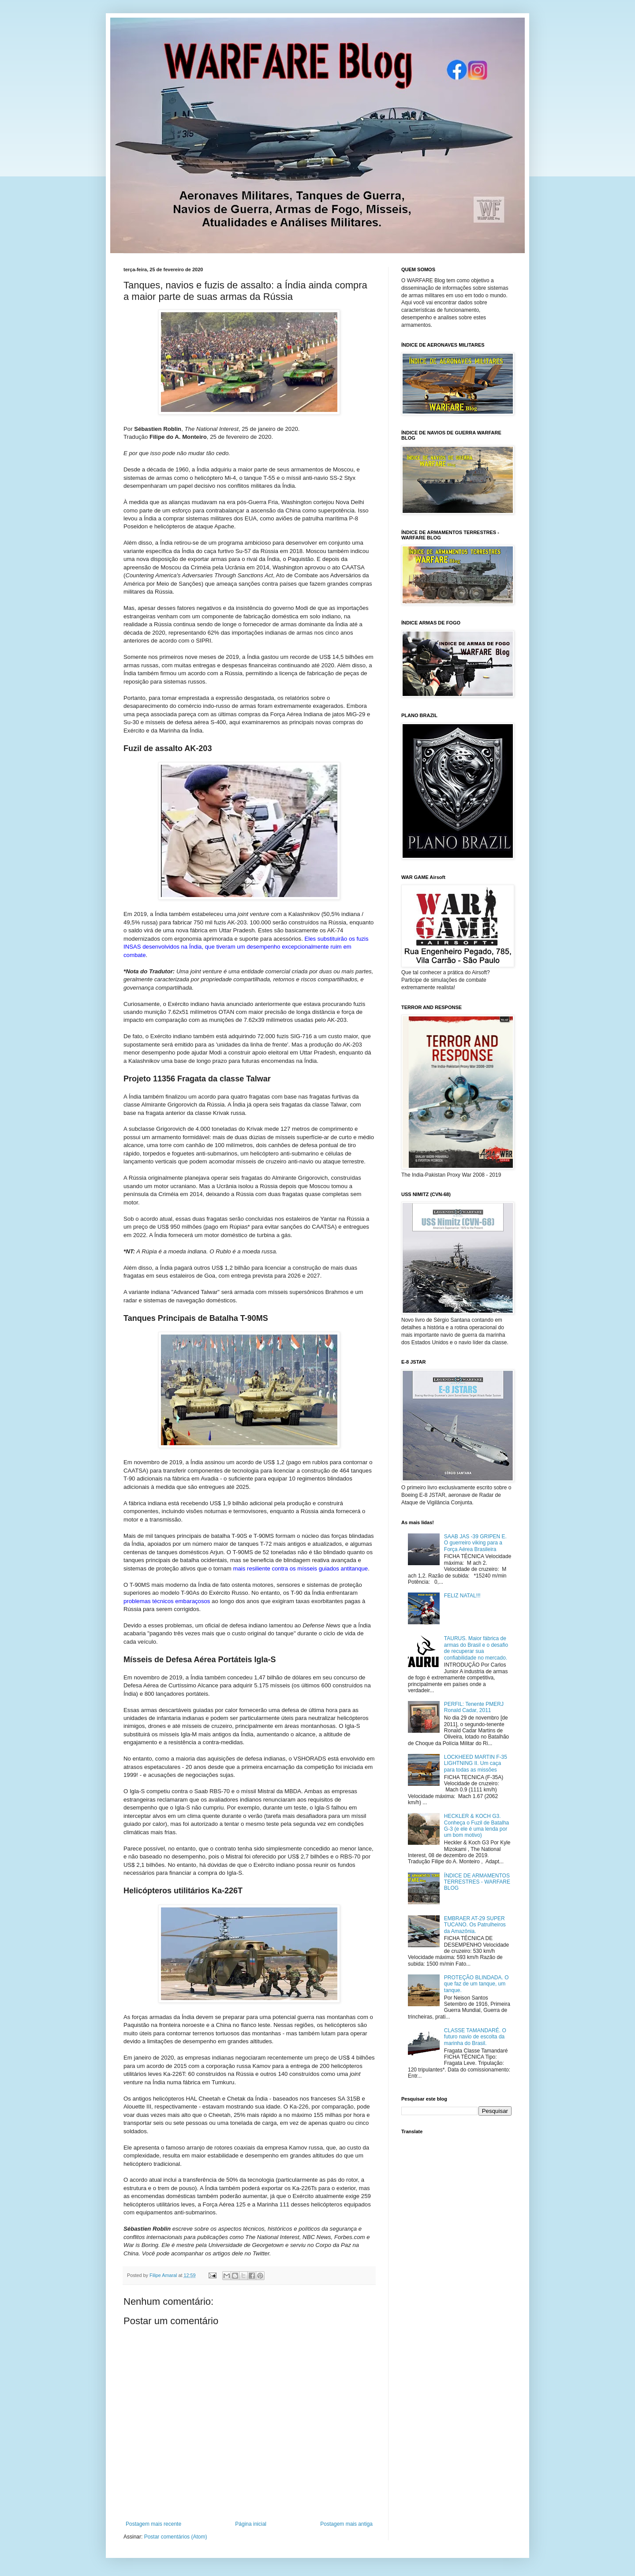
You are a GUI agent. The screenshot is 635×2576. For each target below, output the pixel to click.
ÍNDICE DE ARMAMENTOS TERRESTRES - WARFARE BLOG (477, 1882)
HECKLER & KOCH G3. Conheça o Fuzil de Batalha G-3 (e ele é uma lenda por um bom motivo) (476, 1825)
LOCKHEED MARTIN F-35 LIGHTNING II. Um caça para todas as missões (475, 1763)
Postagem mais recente (153, 2524)
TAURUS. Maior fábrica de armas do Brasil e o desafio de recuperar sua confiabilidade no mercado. (476, 1647)
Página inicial (250, 2524)
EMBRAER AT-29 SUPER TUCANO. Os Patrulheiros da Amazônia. (475, 1924)
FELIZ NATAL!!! (462, 1596)
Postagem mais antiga (346, 2524)
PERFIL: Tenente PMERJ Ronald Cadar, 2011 (474, 1707)
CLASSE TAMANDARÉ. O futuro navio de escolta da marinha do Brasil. (475, 2036)
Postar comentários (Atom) (175, 2537)
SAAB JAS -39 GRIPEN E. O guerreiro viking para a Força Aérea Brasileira (475, 1542)
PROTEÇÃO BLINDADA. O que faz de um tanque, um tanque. (476, 1983)
